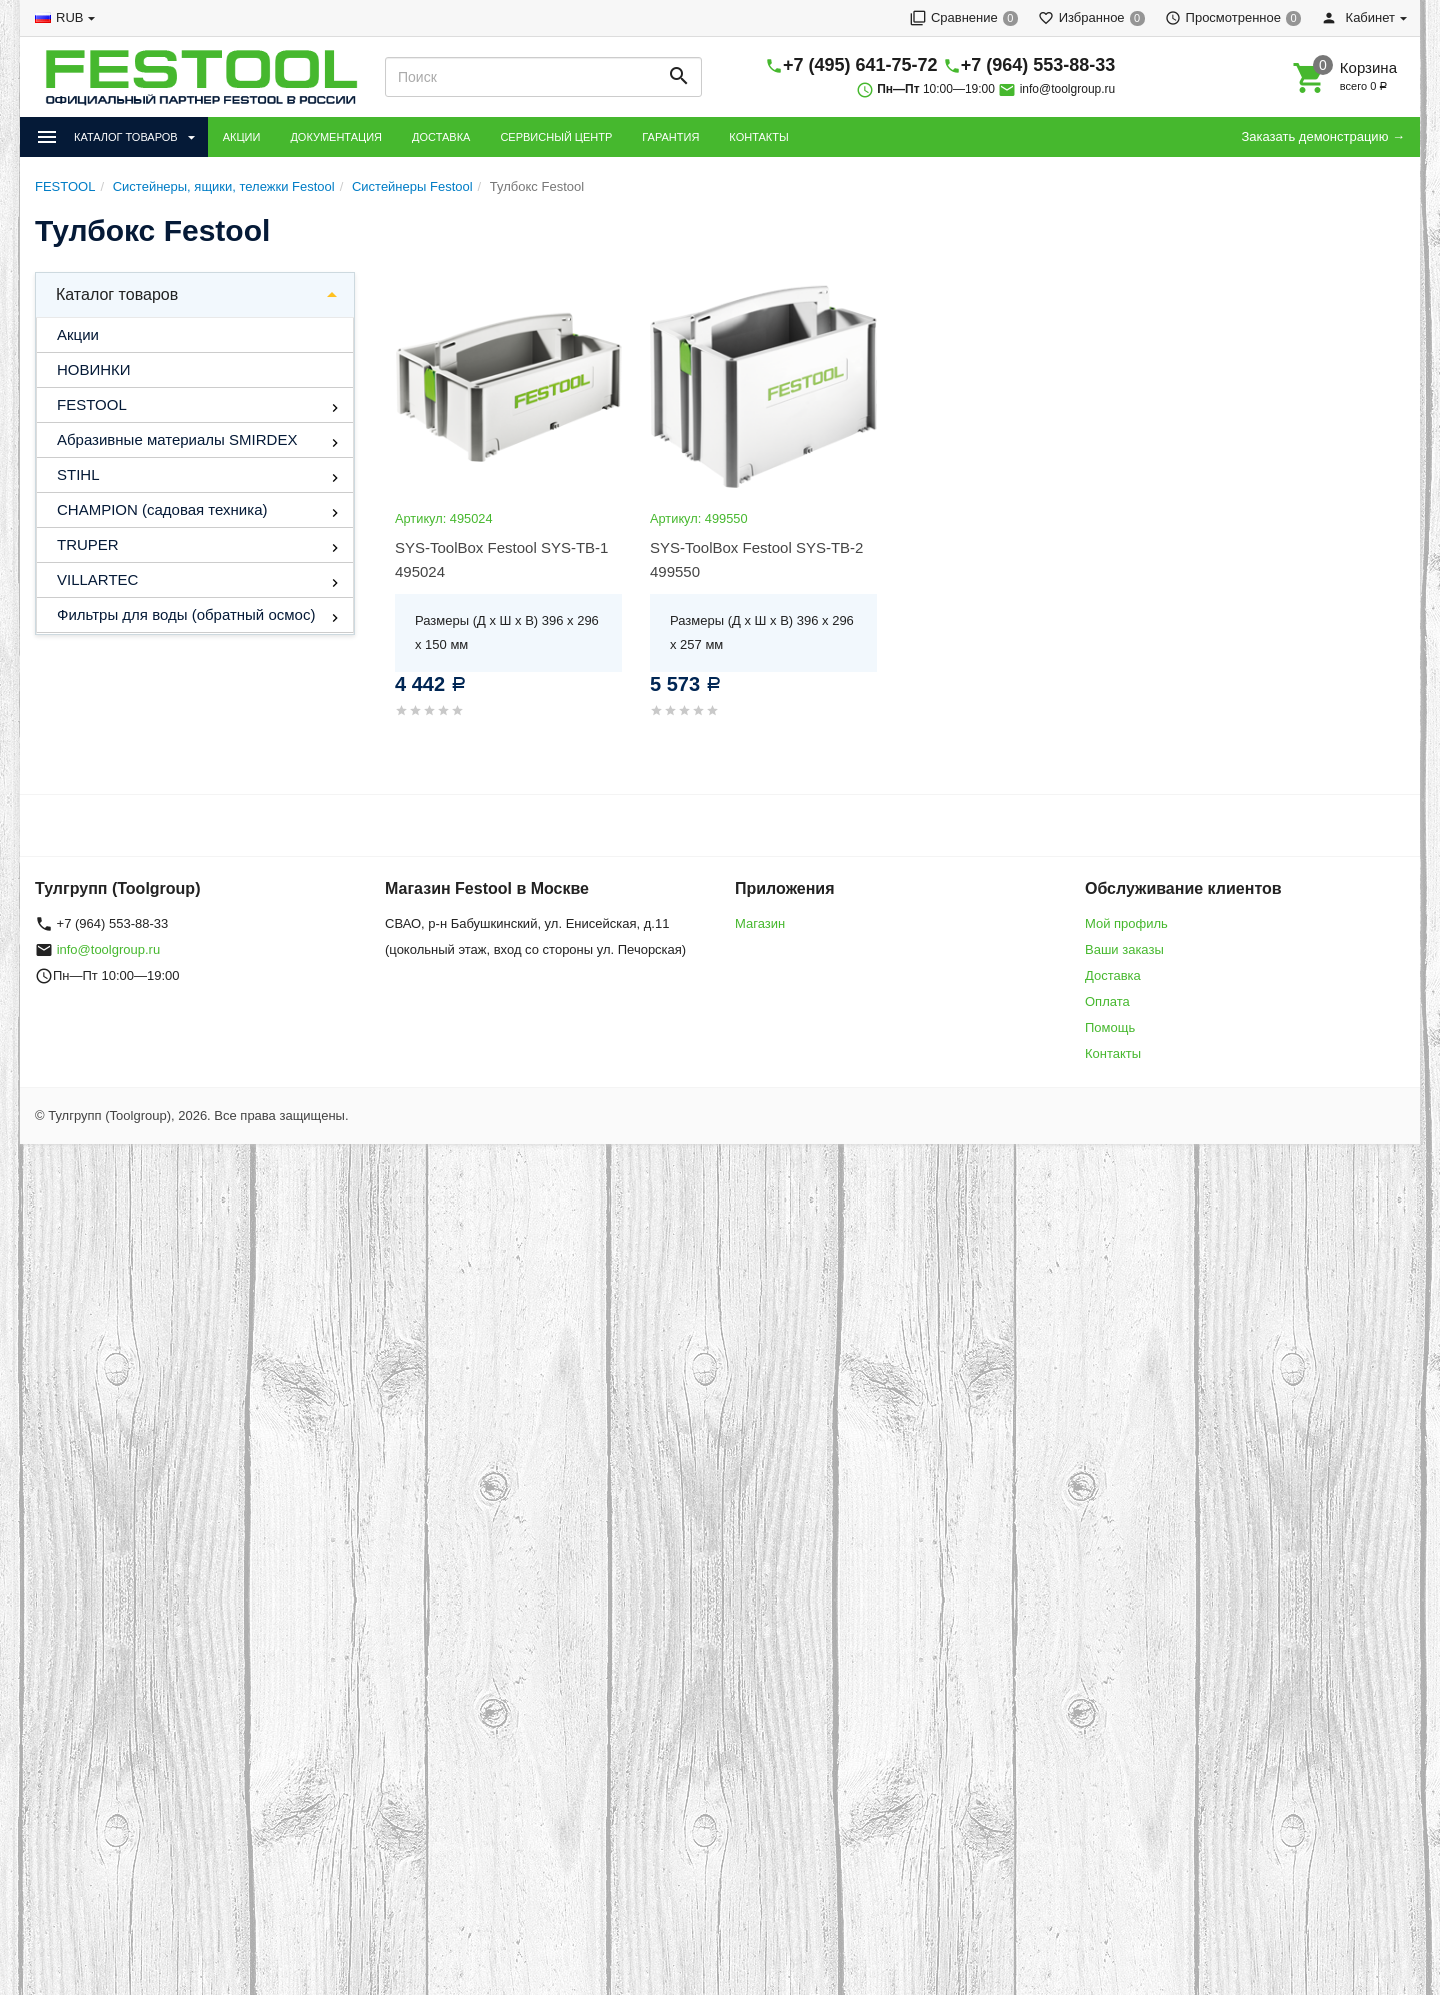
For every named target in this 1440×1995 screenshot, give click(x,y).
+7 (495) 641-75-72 (860, 65)
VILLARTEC (97, 579)
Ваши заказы (1124, 949)
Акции (78, 334)
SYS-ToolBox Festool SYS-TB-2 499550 (756, 559)
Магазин (760, 923)
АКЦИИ (242, 137)
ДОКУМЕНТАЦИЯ (336, 137)
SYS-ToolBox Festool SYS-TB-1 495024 (501, 559)
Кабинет (1358, 17)
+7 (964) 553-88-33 (1038, 65)
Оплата (1107, 1001)
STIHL (78, 474)
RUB (69, 17)
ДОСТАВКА (441, 137)
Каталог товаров (117, 294)
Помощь (1110, 1027)
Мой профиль (1126, 923)
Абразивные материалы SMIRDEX (177, 439)
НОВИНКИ (94, 369)
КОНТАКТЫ (758, 137)
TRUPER (88, 544)
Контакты (1113, 1053)
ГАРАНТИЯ (670, 137)
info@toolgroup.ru (1068, 89)
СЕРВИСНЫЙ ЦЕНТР (556, 137)
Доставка (1113, 975)
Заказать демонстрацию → (1323, 136)
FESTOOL (92, 404)
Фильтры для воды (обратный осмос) (186, 614)
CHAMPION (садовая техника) (162, 509)
